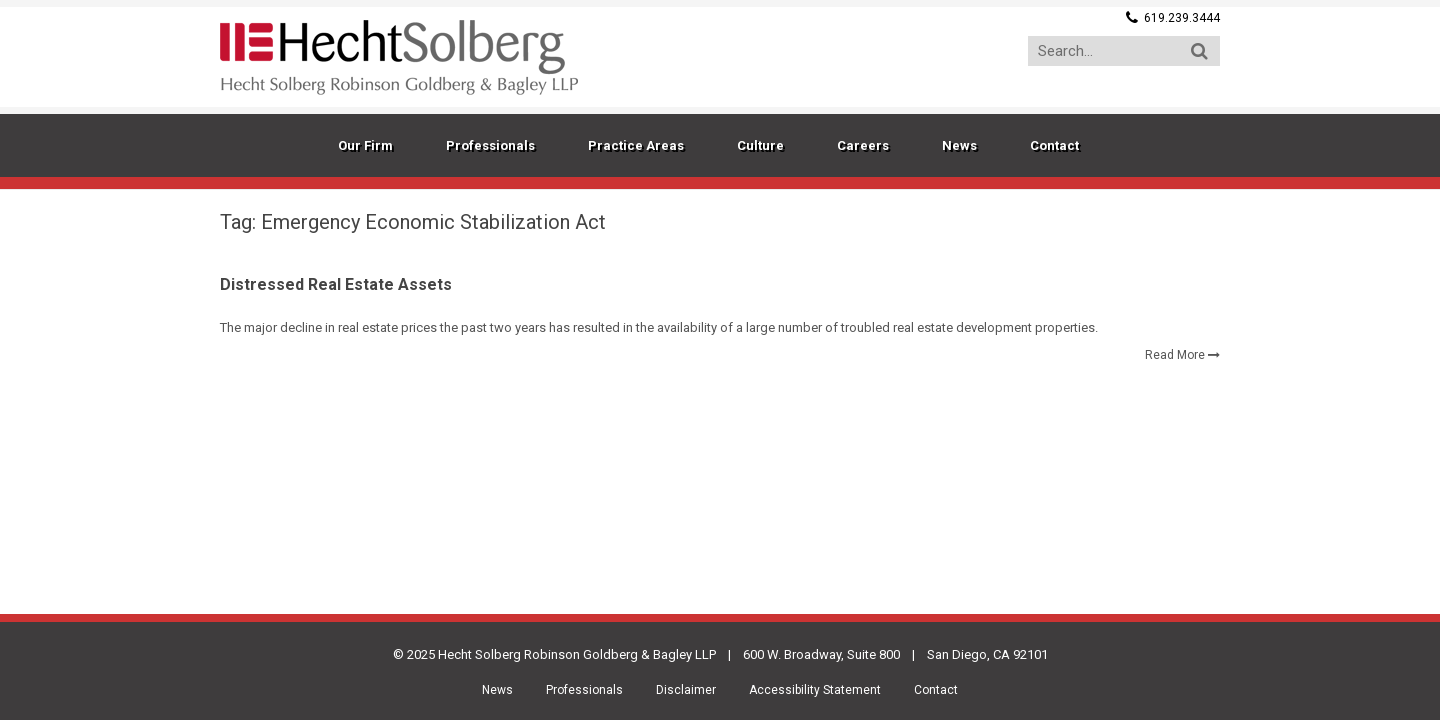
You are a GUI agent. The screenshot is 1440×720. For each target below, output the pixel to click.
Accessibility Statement (815, 690)
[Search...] (1124, 51)
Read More (1175, 355)
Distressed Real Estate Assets (336, 284)
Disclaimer (686, 690)
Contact (936, 690)
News (497, 690)
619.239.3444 (1182, 18)
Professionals (584, 690)
